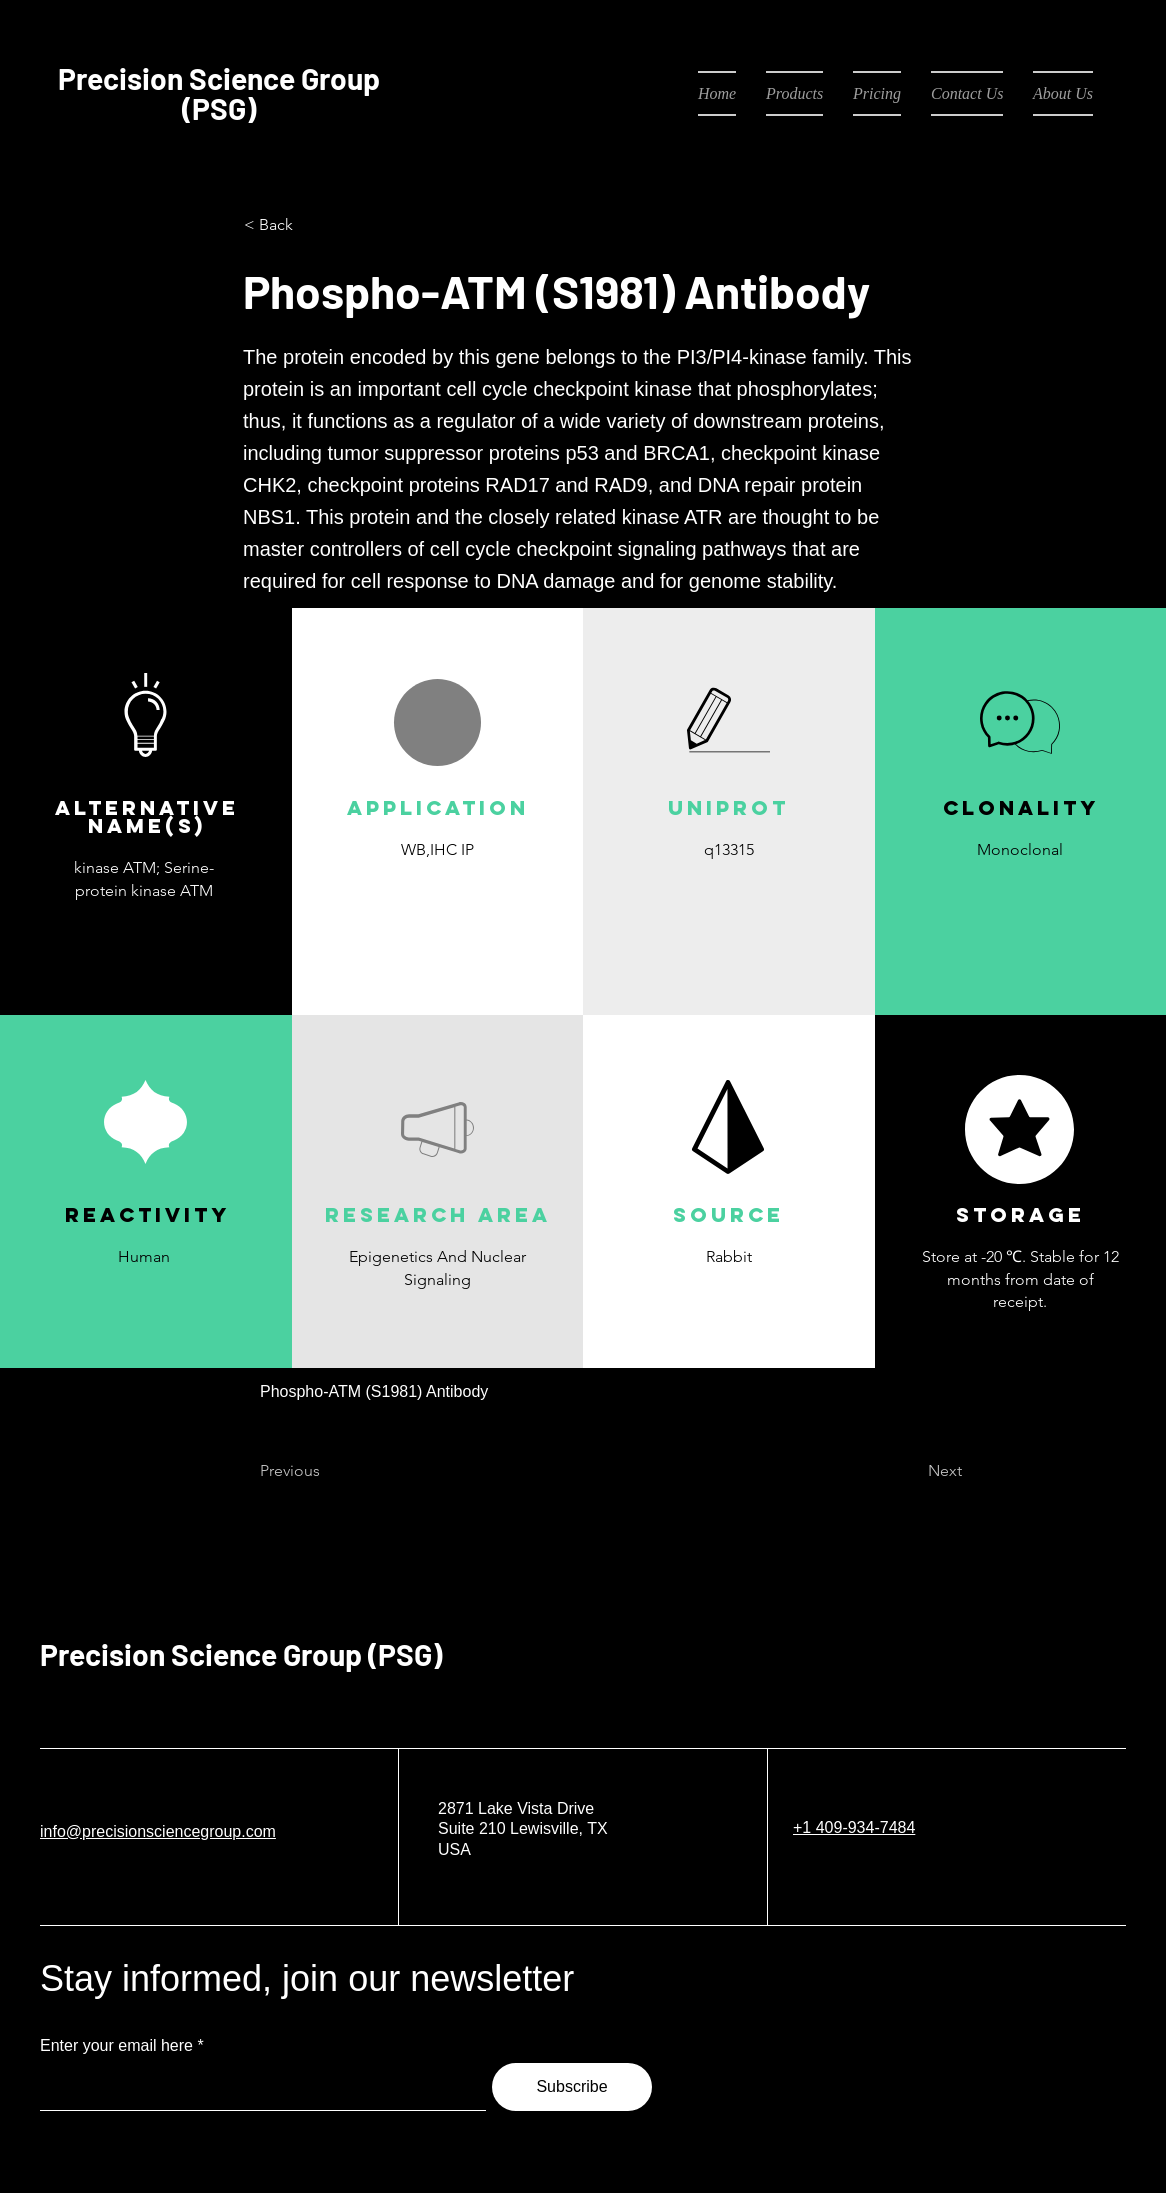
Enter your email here (116, 2046)
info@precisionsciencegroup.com (158, 1831)
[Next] (912, 1472)
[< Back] (310, 225)
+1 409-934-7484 (854, 1827)
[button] (437, 896)
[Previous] (326, 1472)
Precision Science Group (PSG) (241, 1654)
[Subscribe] (572, 2087)
